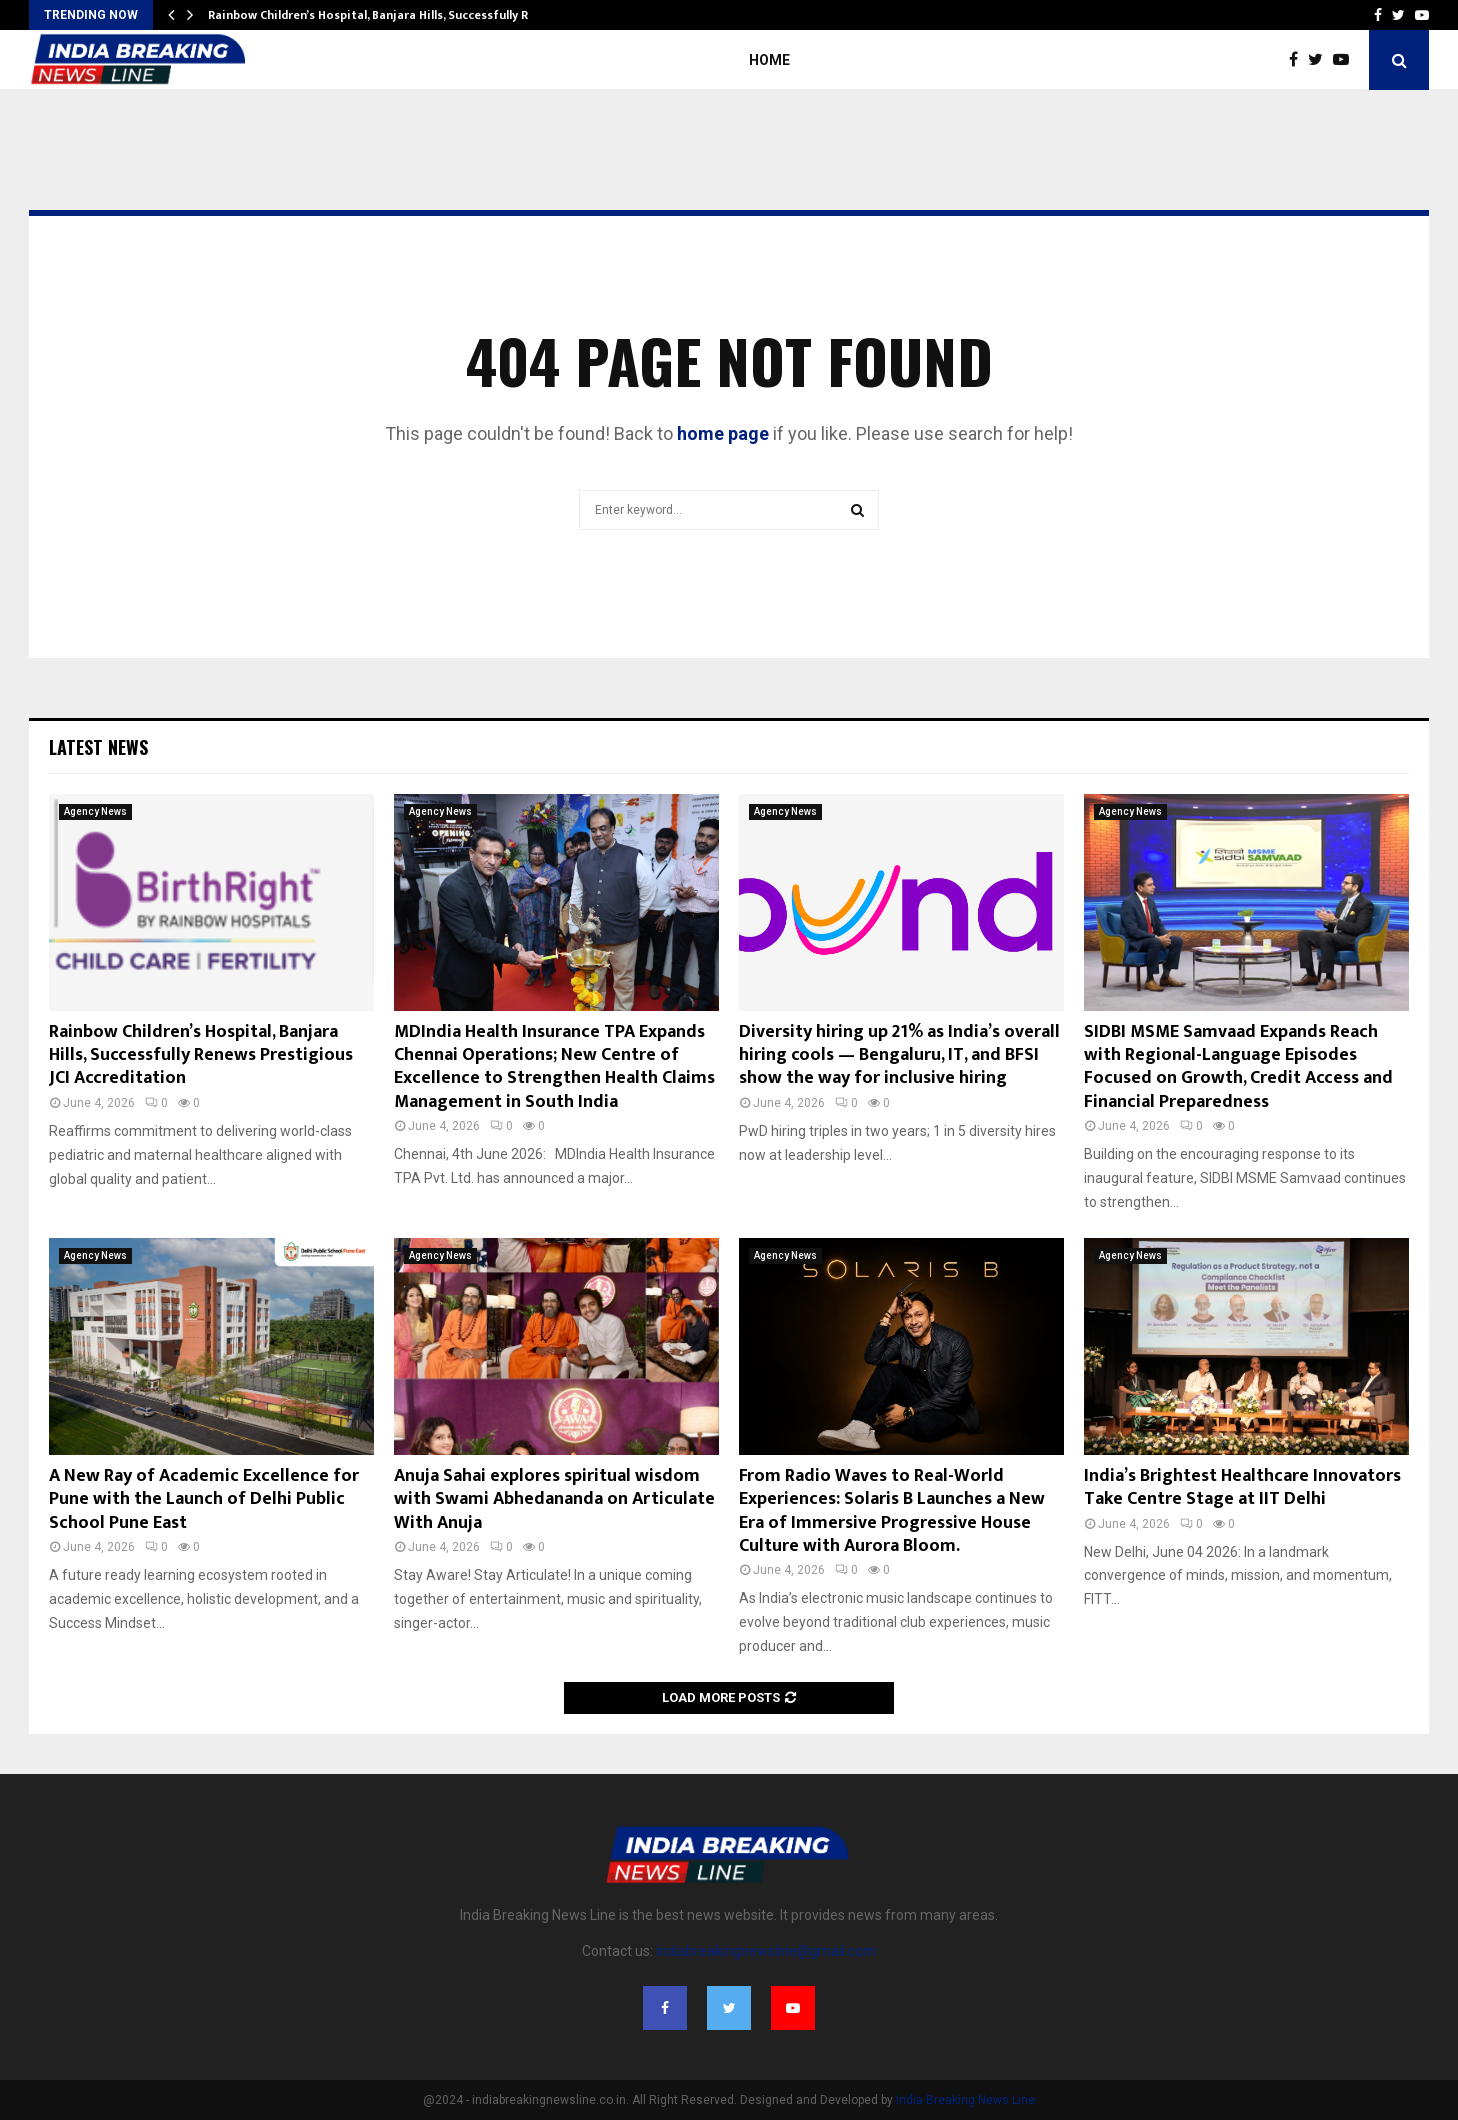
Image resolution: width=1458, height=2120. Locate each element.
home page (723, 433)
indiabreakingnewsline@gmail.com (766, 1951)
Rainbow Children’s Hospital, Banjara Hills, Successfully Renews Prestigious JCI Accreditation (201, 1055)
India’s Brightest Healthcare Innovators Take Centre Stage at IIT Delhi (1242, 1487)
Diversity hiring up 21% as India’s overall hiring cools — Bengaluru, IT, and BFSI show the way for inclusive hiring (899, 1055)
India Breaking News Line (965, 2100)
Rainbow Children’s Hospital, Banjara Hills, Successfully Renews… (391, 15)
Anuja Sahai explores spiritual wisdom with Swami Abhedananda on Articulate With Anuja (554, 1499)
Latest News (98, 747)
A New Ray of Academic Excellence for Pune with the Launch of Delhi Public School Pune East (204, 1499)
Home (769, 60)
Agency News (95, 811)
